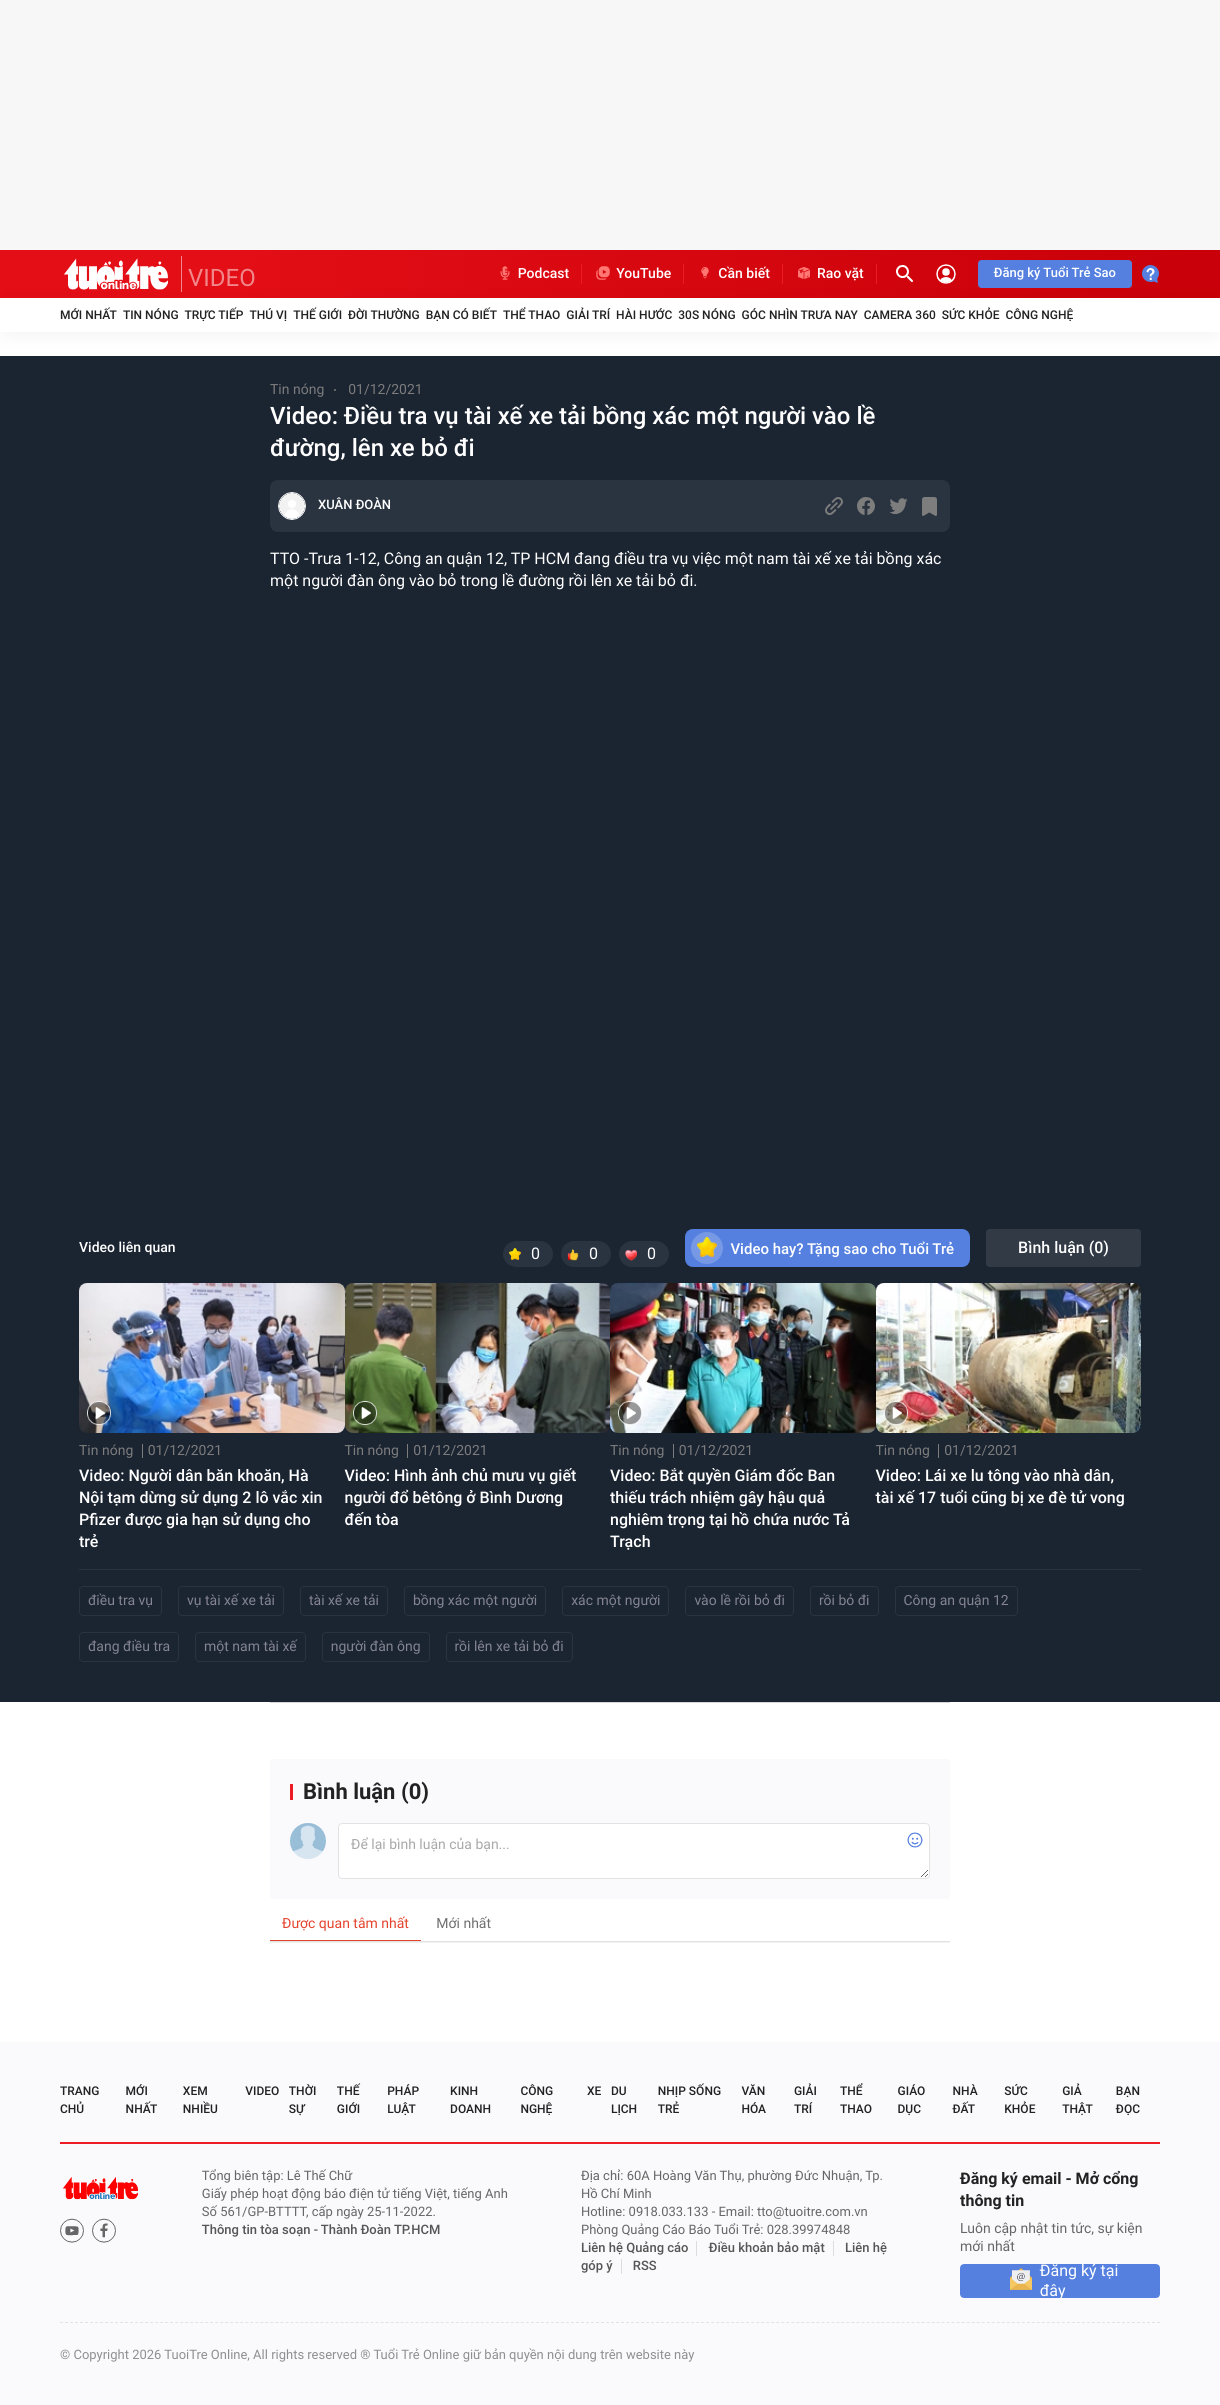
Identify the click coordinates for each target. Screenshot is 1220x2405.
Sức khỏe (971, 315)
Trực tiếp (214, 315)
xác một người (615, 1601)
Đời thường (384, 315)
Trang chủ (79, 2100)
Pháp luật (403, 2100)
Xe (594, 2091)
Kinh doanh (470, 2100)
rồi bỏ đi (844, 1601)
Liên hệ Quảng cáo (635, 2248)
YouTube (632, 274)
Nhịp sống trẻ (689, 2100)
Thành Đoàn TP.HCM (380, 2230)
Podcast (533, 274)
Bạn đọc (1128, 2100)
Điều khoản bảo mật (767, 2248)
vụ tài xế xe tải (231, 1601)
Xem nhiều (200, 2100)
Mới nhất (88, 315)
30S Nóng (706, 315)
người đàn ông (376, 1647)
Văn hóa (753, 2100)
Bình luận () (1063, 1247)
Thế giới (317, 315)
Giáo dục (912, 2100)
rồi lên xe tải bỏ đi (509, 1647)
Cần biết (733, 274)
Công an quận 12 (956, 1601)
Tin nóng (151, 315)
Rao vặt (829, 274)
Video (262, 2091)
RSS (645, 2266)
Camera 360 (900, 315)
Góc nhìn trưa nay (800, 315)
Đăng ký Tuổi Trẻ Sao (1055, 273)
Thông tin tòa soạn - (261, 2230)
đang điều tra (129, 1647)
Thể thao (531, 315)
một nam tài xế (250, 1647)
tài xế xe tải (344, 1601)
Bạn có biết (461, 315)
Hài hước (644, 315)
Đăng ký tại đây (1079, 2281)
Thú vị (268, 315)
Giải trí (588, 315)
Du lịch (624, 2100)
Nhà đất (964, 2100)
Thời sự (303, 2100)
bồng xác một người (475, 1601)
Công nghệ (1039, 315)
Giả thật (1077, 2100)
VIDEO (222, 278)
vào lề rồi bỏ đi (739, 1601)
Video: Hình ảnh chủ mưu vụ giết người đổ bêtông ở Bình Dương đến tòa (461, 1497)
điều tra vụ (120, 1601)
